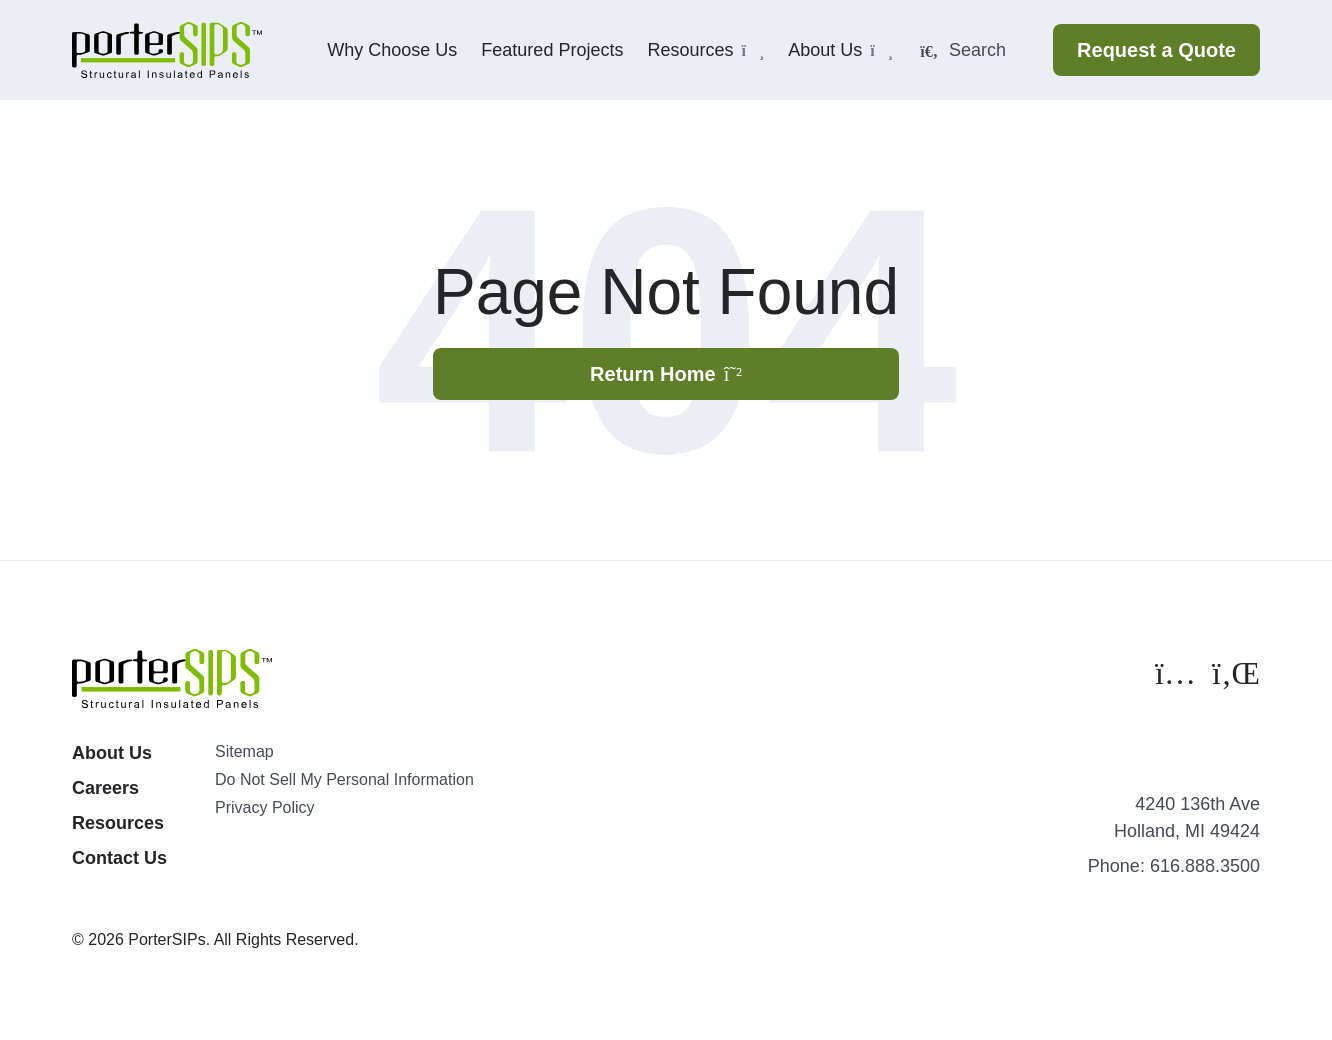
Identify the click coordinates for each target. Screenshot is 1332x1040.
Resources (118, 823)
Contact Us (119, 858)
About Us (112, 753)
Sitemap (244, 751)
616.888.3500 (1205, 866)
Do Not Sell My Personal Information (344, 779)
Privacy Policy (265, 807)
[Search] (977, 50)
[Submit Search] (929, 52)
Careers (105, 788)
